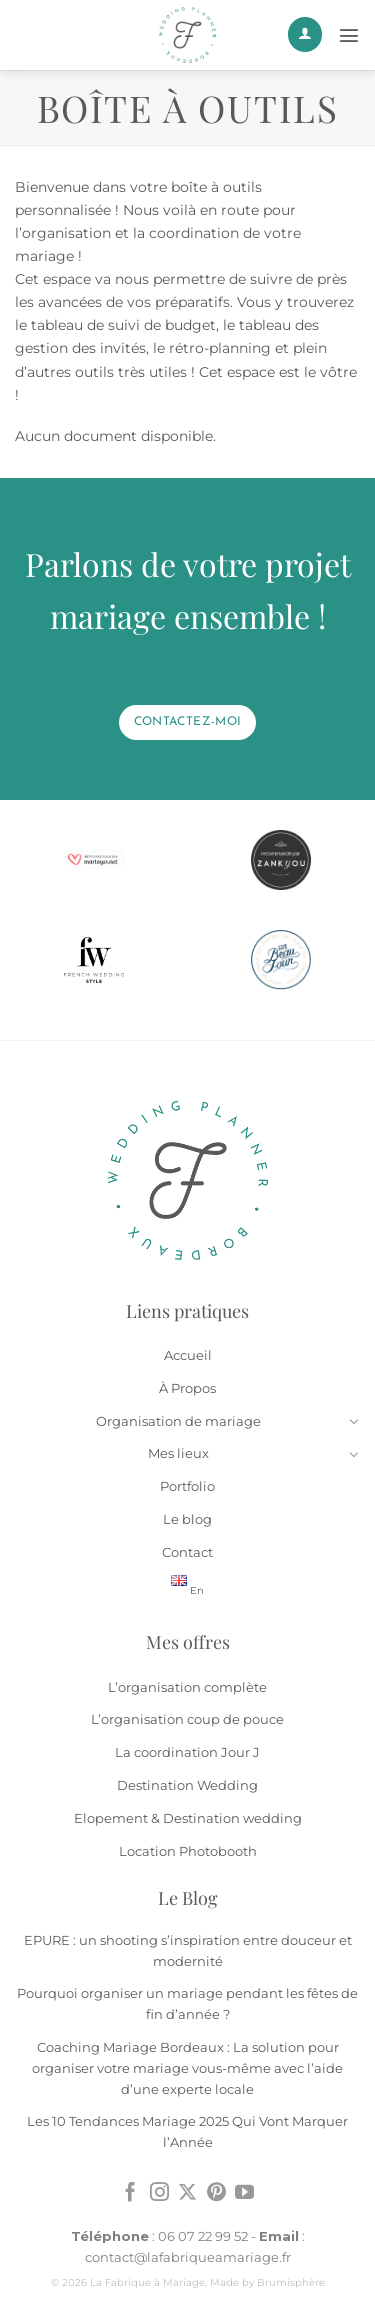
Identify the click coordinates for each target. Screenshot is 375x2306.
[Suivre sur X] (187, 2193)
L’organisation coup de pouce (187, 1719)
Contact (187, 1552)
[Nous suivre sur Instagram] (159, 2193)
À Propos (187, 1388)
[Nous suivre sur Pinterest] (216, 2193)
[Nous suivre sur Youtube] (244, 2193)
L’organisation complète (187, 1687)
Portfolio (187, 1486)
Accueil (188, 1355)
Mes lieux (178, 1453)
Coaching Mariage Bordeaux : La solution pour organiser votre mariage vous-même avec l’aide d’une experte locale (187, 2068)
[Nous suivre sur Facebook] (130, 2193)
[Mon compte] (305, 34)
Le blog (187, 1519)
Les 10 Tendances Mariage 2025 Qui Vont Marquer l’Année (187, 2131)
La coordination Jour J (187, 1752)
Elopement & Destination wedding (188, 1818)
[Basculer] (353, 1421)
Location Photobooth (188, 1851)
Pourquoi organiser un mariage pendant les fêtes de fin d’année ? (187, 2003)
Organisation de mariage (178, 1421)
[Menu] (349, 35)
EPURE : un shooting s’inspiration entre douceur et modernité (188, 1950)
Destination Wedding (187, 1785)
